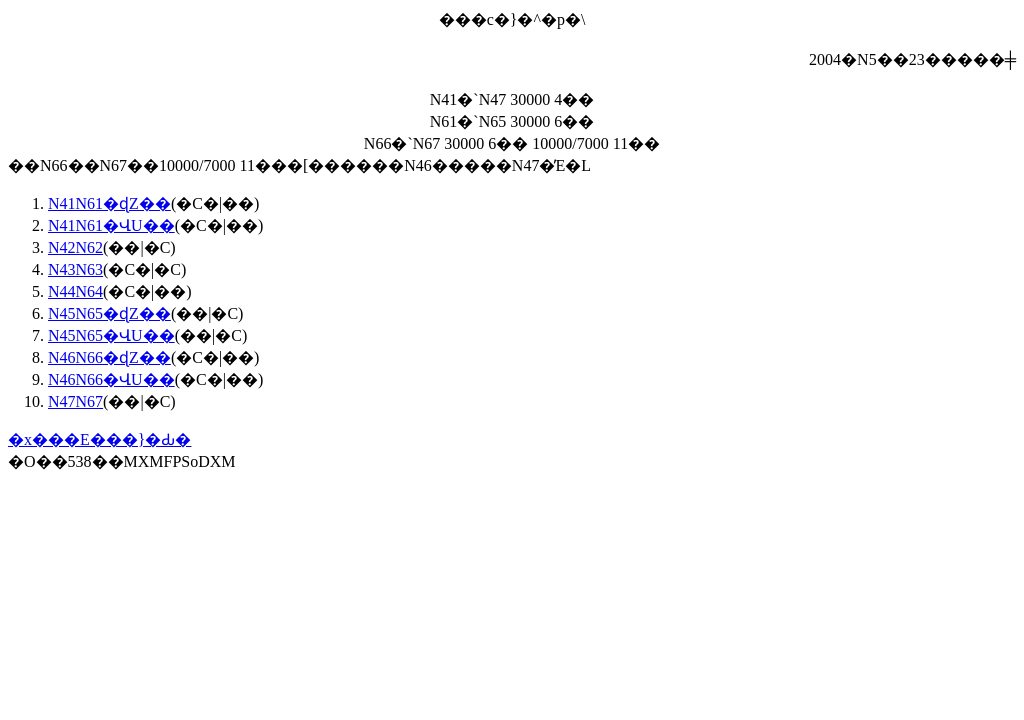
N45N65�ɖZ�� (109, 313)
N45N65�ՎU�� (111, 335)
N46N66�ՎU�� (111, 379)
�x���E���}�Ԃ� (99, 439)
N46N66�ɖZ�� (109, 357)
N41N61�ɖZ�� (109, 203)
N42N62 (75, 247)
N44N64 (75, 291)
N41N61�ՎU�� (111, 225)
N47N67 (75, 401)
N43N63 (75, 269)
